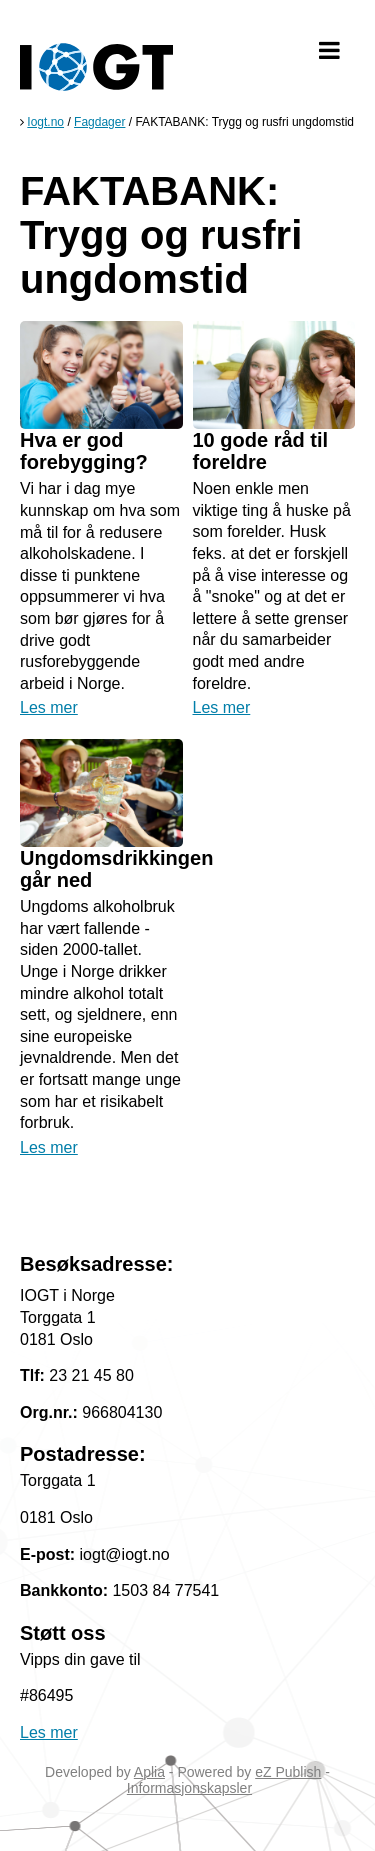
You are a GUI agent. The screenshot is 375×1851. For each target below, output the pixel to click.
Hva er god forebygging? (84, 451)
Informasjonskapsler (189, 1788)
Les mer (49, 707)
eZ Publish (288, 1772)
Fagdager (99, 122)
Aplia (149, 1772)
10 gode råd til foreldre (261, 451)
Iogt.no (45, 122)
